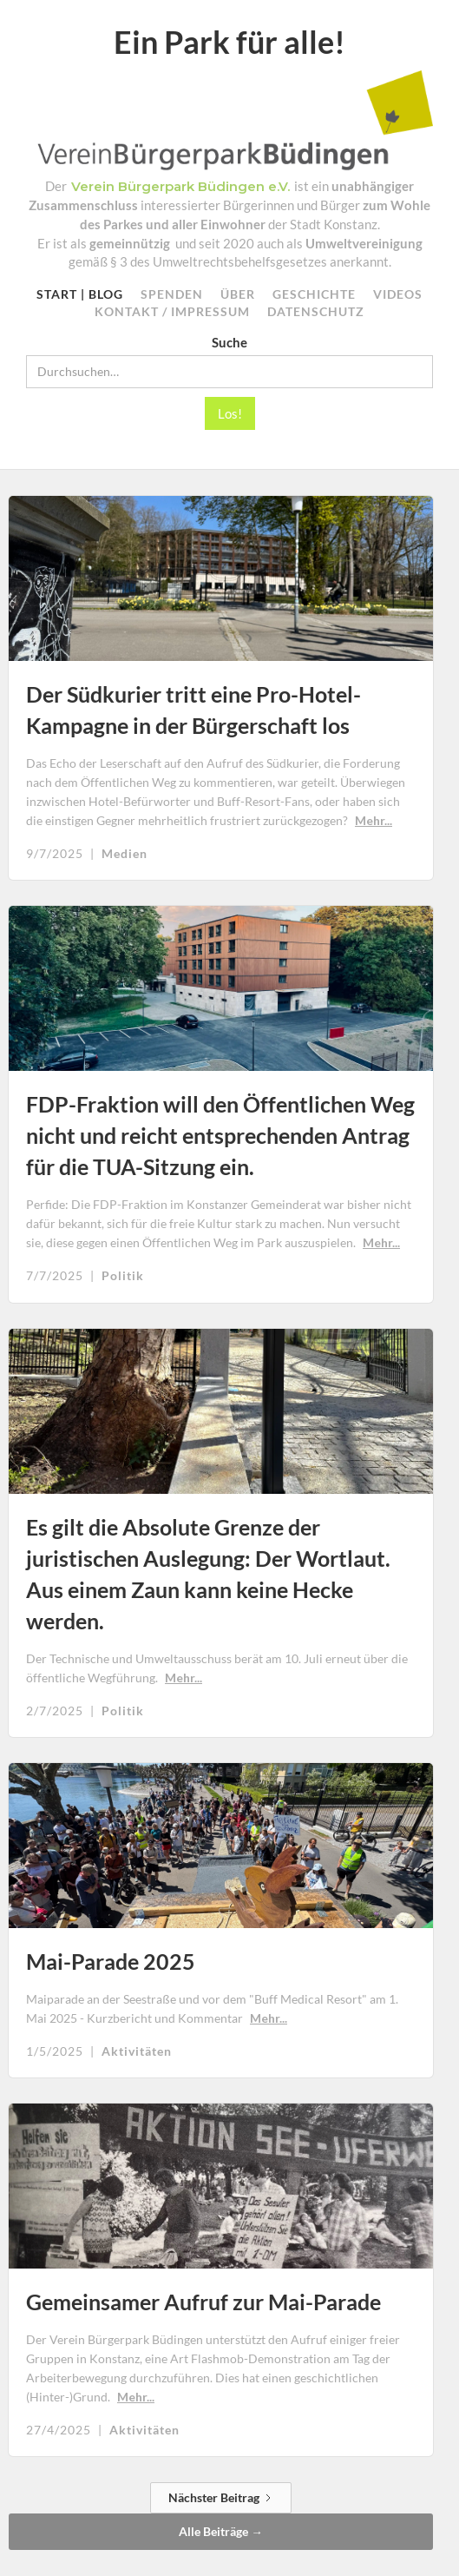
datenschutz (315, 312)
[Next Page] (221, 2497)
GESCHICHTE (314, 294)
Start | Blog (79, 294)
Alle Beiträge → (221, 2532)
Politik (123, 1276)
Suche (229, 342)
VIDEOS (398, 294)
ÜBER (237, 294)
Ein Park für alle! (229, 41)
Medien (125, 854)
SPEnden (172, 294)
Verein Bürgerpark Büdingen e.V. (180, 187)
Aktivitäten (137, 2051)
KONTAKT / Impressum (172, 312)
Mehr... (373, 820)
